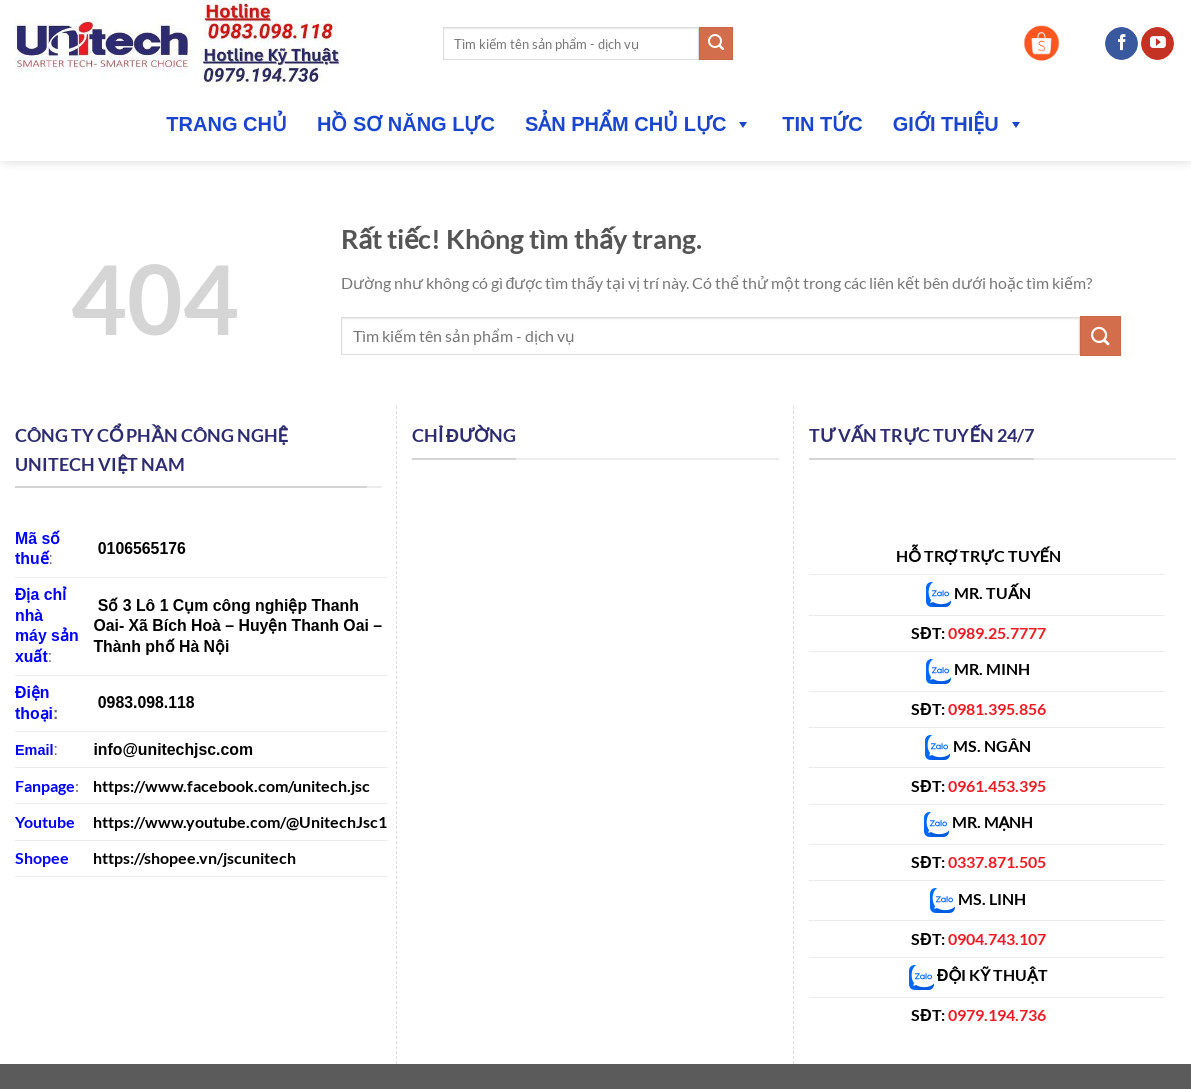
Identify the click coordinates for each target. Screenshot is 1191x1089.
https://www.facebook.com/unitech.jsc (231, 785)
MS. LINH (978, 898)
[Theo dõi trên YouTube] (1157, 44)
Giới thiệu (959, 124)
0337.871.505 (997, 861)
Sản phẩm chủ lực (638, 124)
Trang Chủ (226, 124)
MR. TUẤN (978, 592)
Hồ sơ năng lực (406, 124)
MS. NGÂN (990, 745)
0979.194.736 (997, 1014)
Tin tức (822, 124)
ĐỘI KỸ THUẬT (978, 974)
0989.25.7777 (997, 632)
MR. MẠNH (979, 821)
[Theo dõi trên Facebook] (1121, 44)
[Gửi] (716, 44)
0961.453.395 (997, 785)
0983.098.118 (146, 702)
